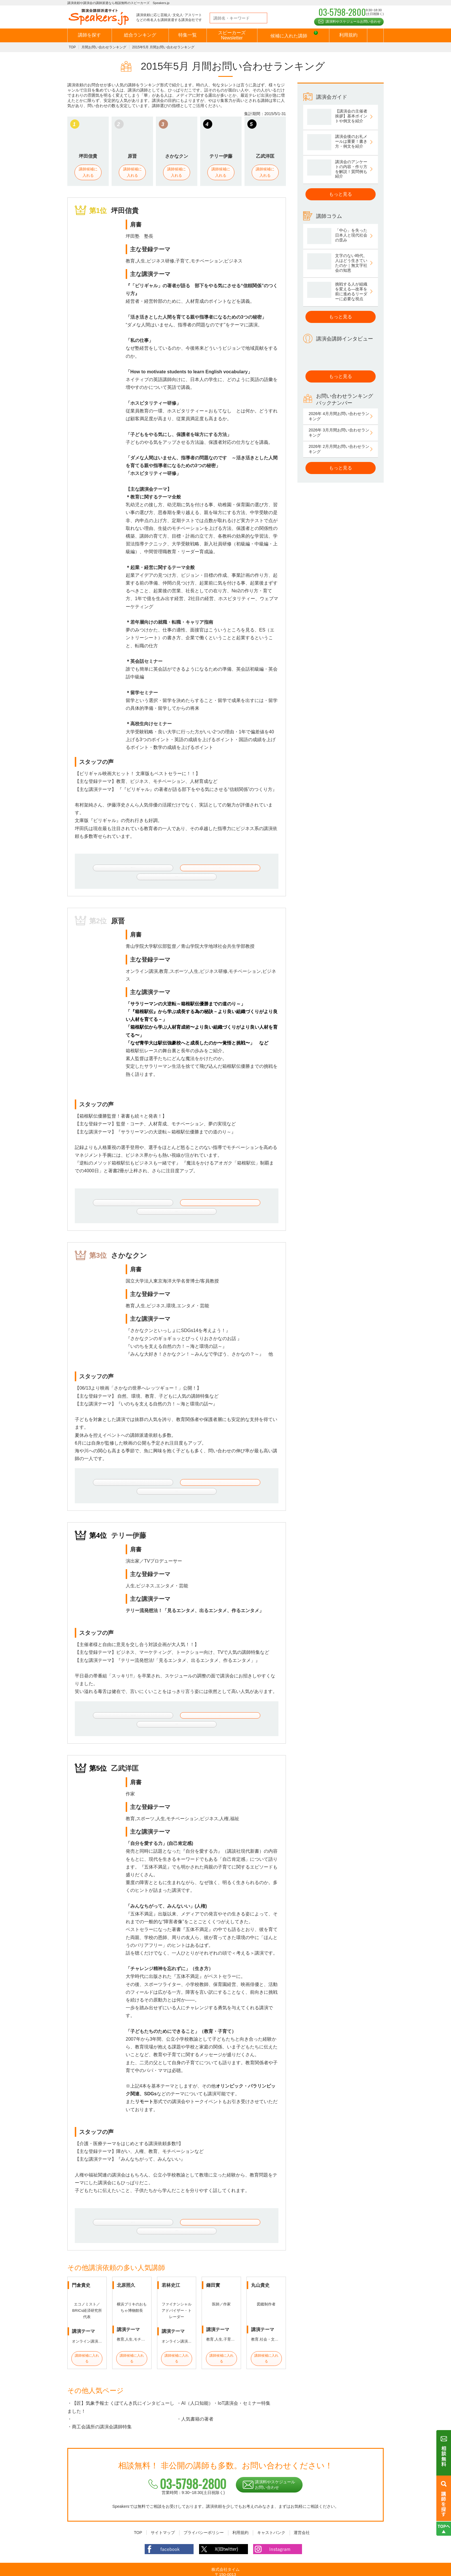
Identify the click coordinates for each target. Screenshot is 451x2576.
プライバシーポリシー (204, 2500)
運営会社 (302, 2500)
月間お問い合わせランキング (103, 47)
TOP (72, 47)
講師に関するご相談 (246, 867)
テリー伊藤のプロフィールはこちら (120, 1696)
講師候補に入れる (88, 172)
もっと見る (340, 194)
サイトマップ (163, 2500)
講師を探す (89, 35)
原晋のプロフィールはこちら (120, 1196)
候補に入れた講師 (293, 35)
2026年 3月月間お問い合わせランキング (339, 432)
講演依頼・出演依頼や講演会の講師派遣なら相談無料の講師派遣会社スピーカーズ (208, 2570)
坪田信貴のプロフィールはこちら (120, 867)
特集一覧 (187, 35)
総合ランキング (140, 35)
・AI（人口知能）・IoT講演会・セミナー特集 (223, 2371)
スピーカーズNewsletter (232, 35)
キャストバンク (271, 2500)
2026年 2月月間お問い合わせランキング (339, 449)
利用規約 (348, 35)
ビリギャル (146, 285)
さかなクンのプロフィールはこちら (120, 1469)
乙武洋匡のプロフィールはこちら (120, 2196)
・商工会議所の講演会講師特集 (99, 2394)
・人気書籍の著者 (195, 2386)
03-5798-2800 (185, 2452)
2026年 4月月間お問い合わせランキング (339, 416)
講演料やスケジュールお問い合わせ (353, 22)
